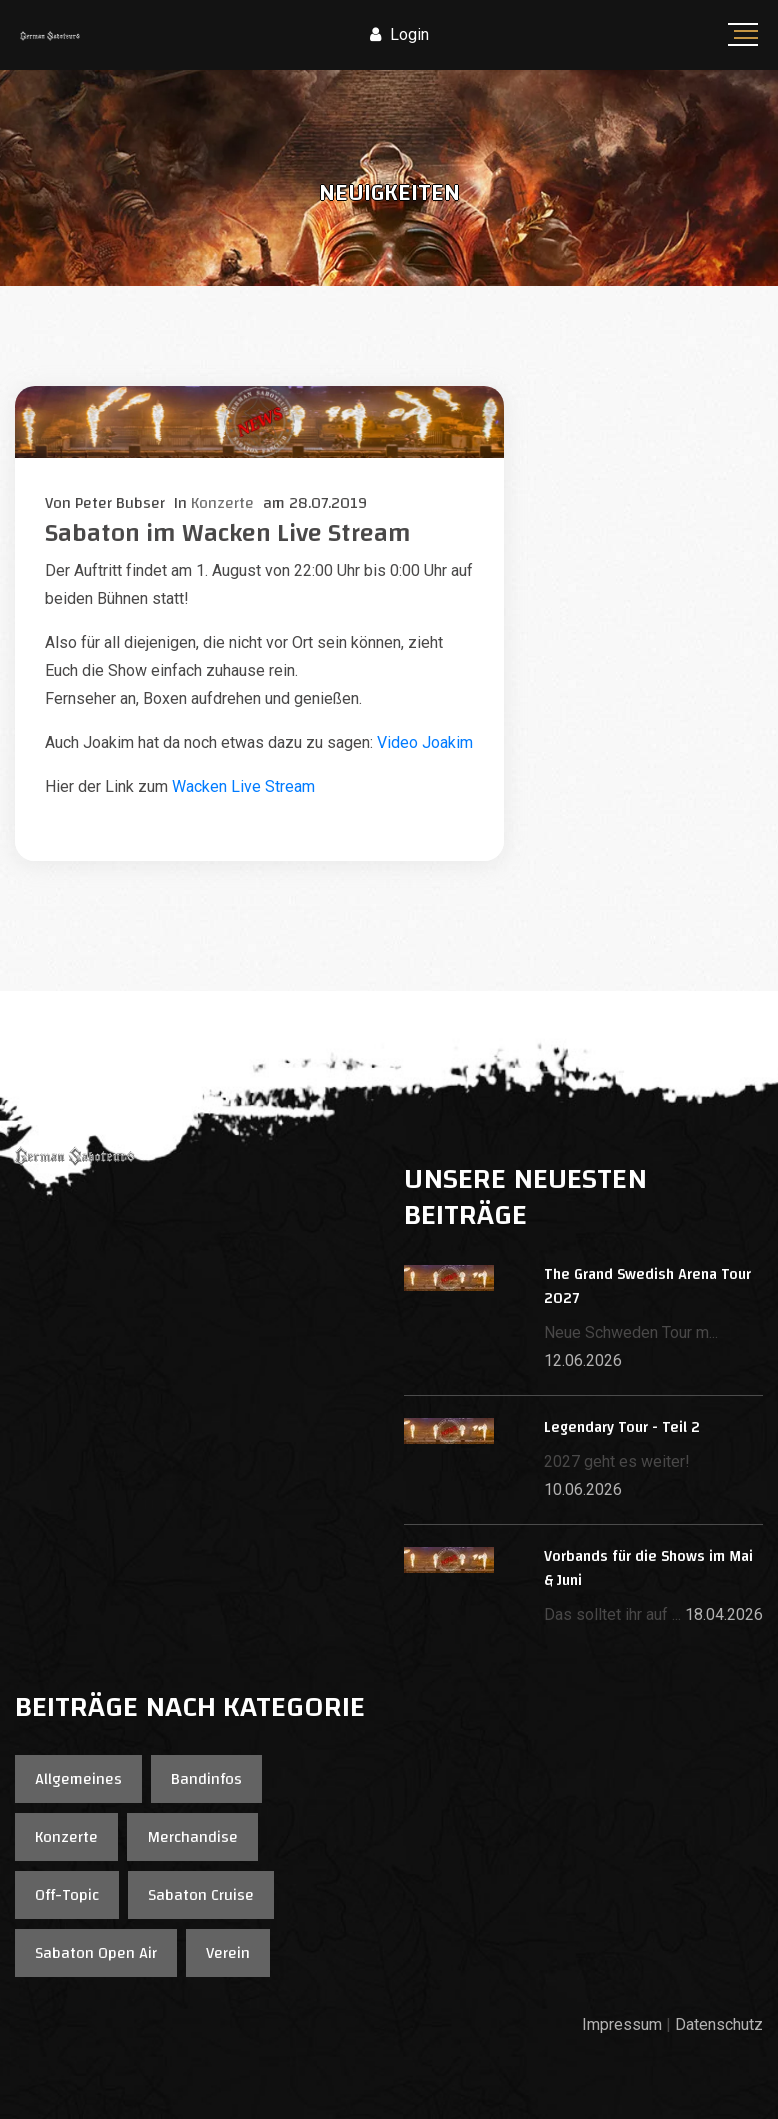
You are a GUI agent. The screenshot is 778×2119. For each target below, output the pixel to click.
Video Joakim (425, 742)
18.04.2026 (724, 1614)
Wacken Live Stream (243, 786)
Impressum (622, 2024)
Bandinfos (206, 1779)
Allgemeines (78, 1779)
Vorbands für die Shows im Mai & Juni (648, 1568)
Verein (228, 1953)
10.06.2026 (583, 1489)
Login (399, 34)
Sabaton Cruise (201, 1895)
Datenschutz (719, 2024)
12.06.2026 (583, 1360)
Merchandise (192, 1837)
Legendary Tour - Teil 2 (622, 1427)
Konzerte (66, 1837)
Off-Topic (67, 1895)
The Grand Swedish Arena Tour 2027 (647, 1286)
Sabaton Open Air (96, 1953)
